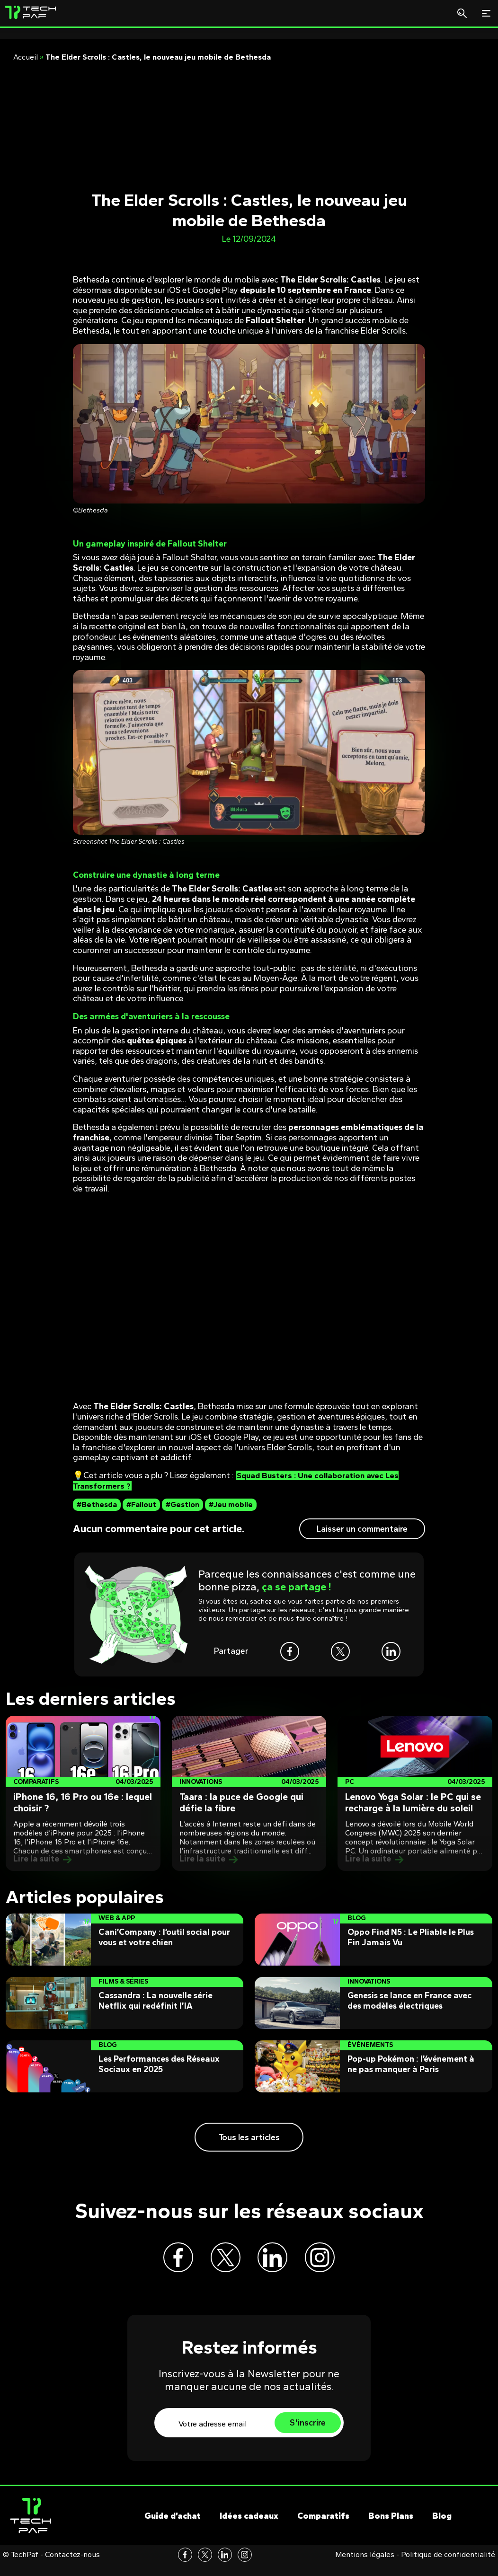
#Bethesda (97, 1504)
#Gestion (182, 1504)
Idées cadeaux (249, 2528)
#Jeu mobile (231, 1504)
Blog (442, 2528)
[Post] (83, 1793)
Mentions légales (364, 2566)
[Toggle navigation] (486, 13)
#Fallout (141, 1504)
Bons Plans (390, 2528)
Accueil (25, 57)
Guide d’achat (172, 2528)
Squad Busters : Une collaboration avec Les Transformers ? (239, 1480)
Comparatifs (323, 2528)
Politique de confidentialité (448, 2566)
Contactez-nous (72, 2566)
